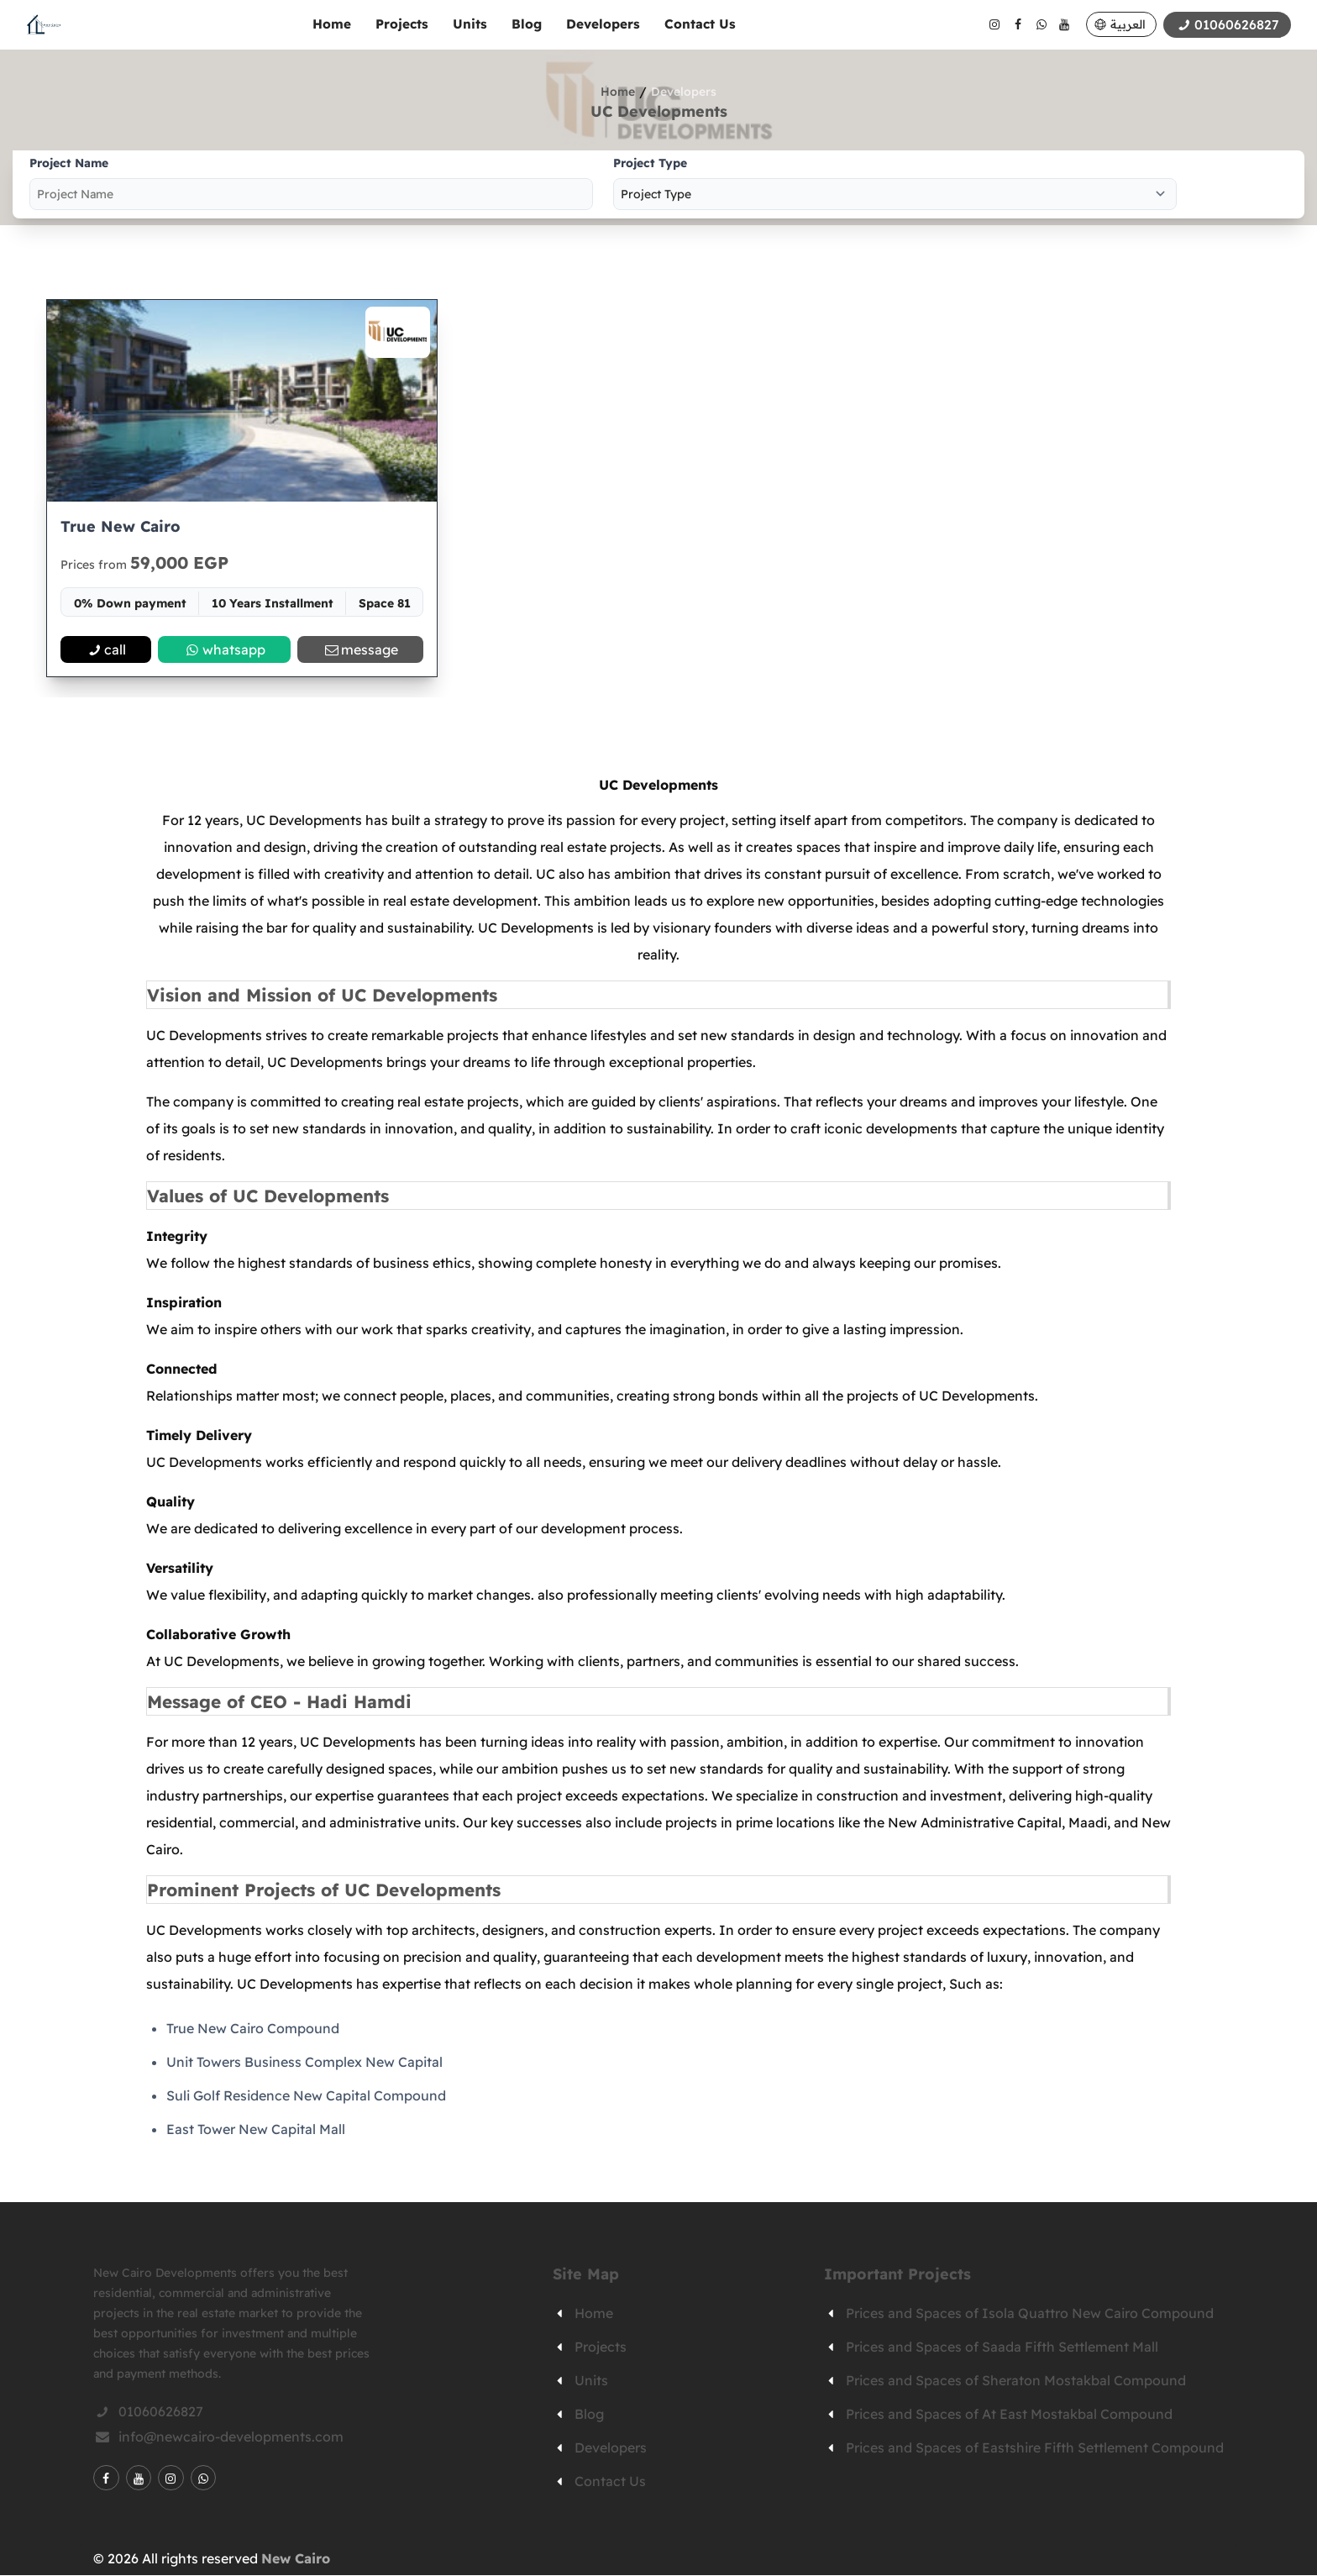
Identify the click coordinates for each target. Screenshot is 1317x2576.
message (360, 650)
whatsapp (224, 650)
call (106, 650)
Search (1244, 184)
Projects (400, 24)
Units (468, 24)
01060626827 (148, 2412)
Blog (525, 24)
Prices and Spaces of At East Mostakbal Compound (1009, 2414)
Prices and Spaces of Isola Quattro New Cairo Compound (1030, 2313)
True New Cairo (120, 527)
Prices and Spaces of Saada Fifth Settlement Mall (1002, 2347)
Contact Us (698, 24)
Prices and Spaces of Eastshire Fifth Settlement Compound (1035, 2448)
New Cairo (295, 2559)
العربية (1125, 24)
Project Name (68, 163)
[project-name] (311, 194)
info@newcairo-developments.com (218, 2437)
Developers (601, 24)
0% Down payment (130, 604)
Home (330, 24)
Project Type (650, 163)
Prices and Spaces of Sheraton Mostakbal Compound (1016, 2381)
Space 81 (385, 604)
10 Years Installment (272, 604)
